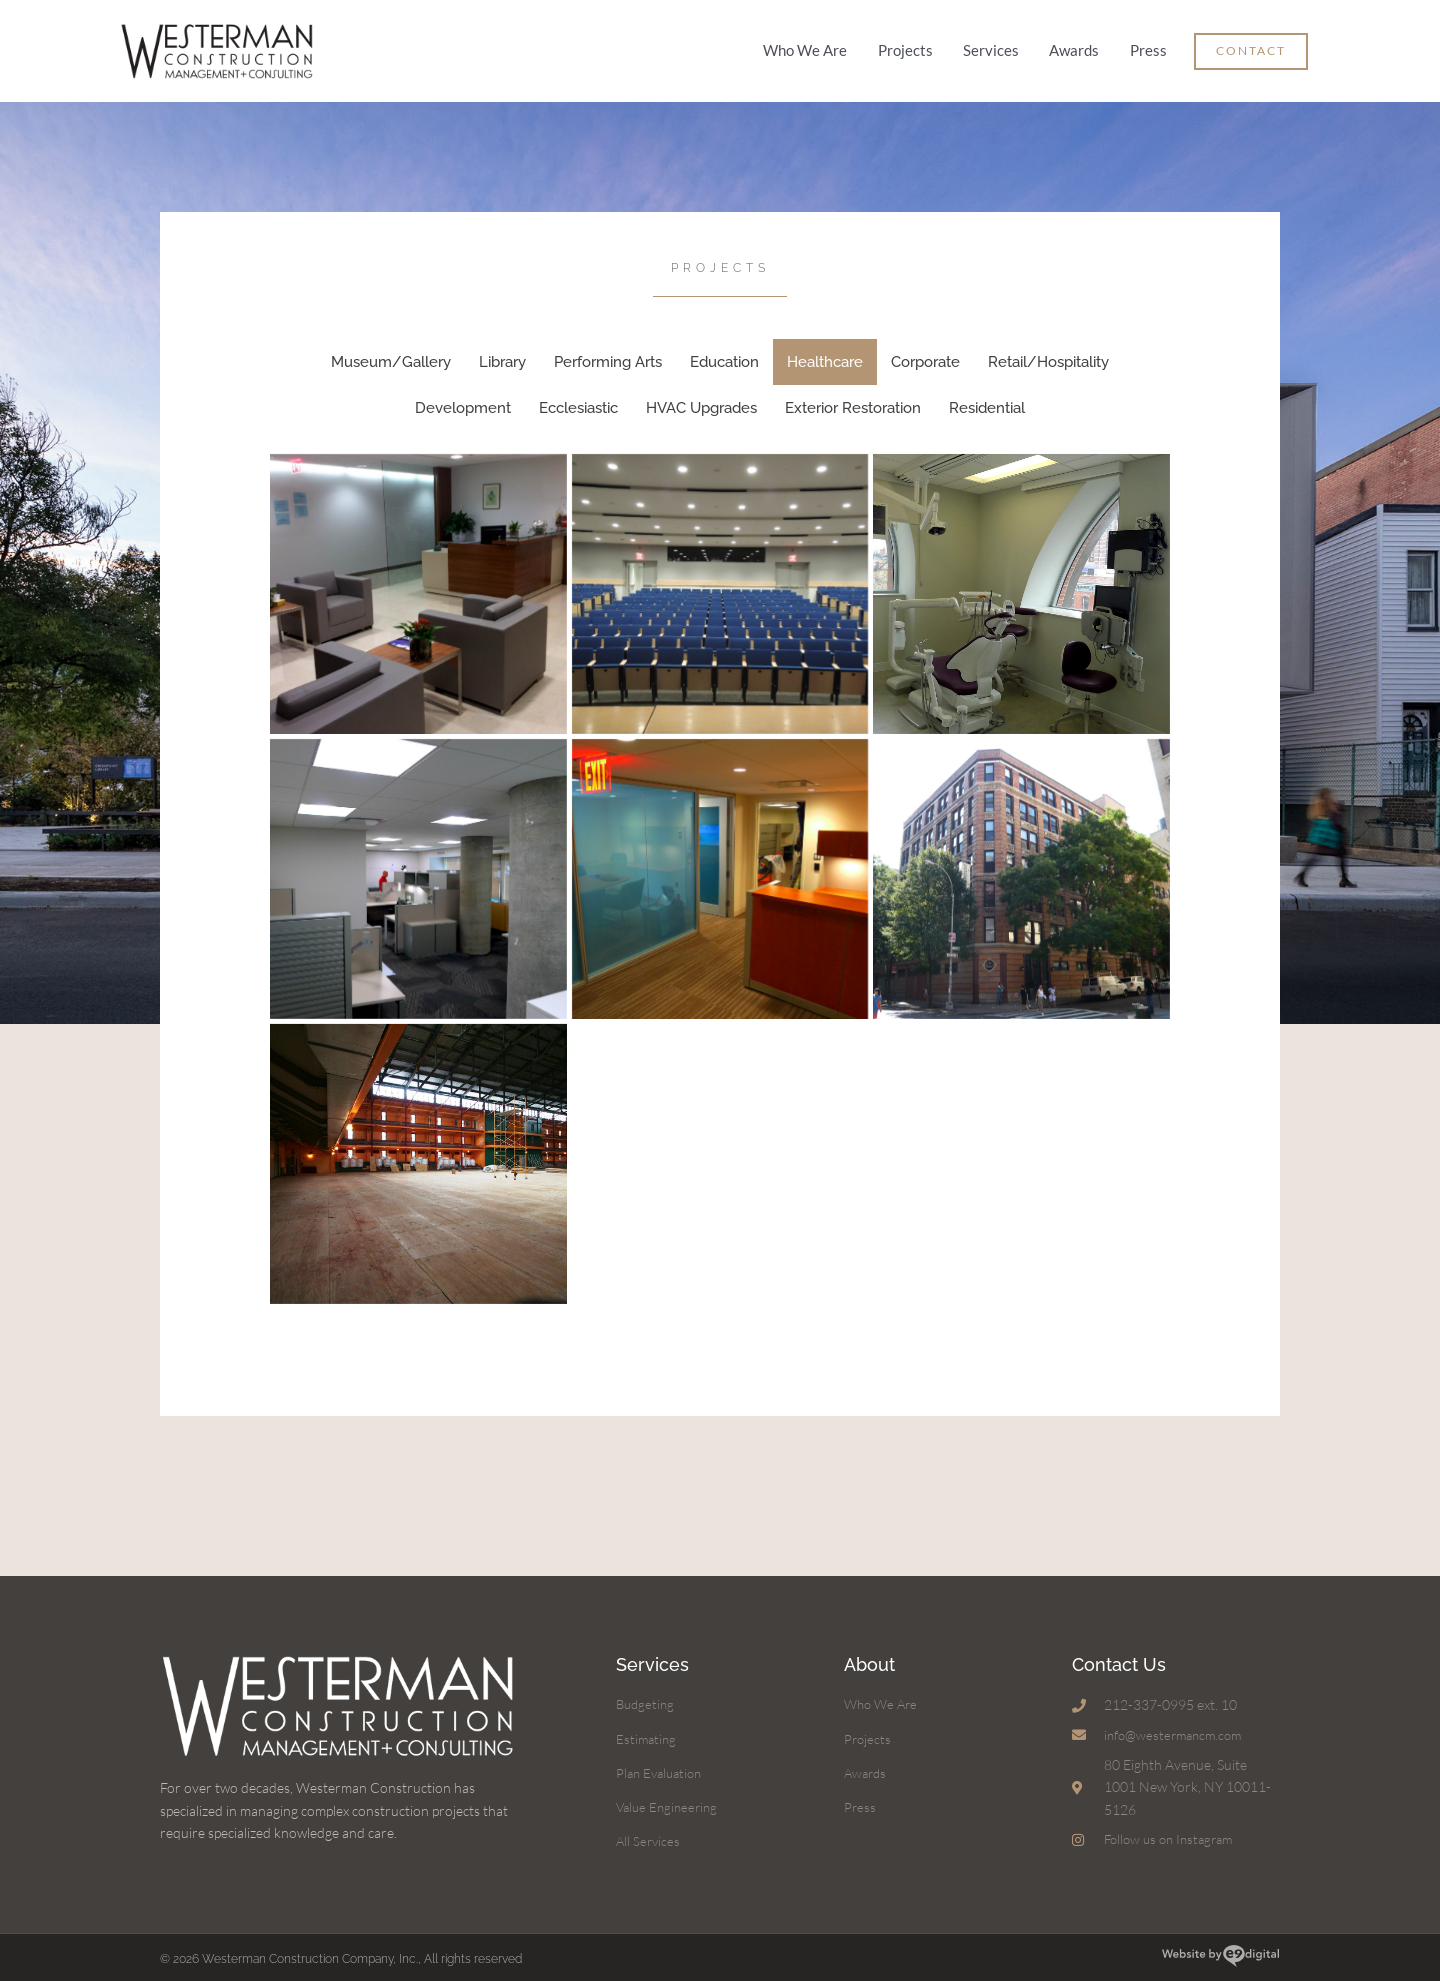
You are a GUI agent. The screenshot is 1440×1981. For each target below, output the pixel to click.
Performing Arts (608, 354)
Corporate (925, 354)
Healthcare (825, 354)
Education (724, 354)
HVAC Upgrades (701, 400)
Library (502, 354)
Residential (987, 400)
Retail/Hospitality (1048, 354)
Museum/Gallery (391, 354)
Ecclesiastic (578, 400)
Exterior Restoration (853, 400)
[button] (1251, 47)
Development (463, 400)
